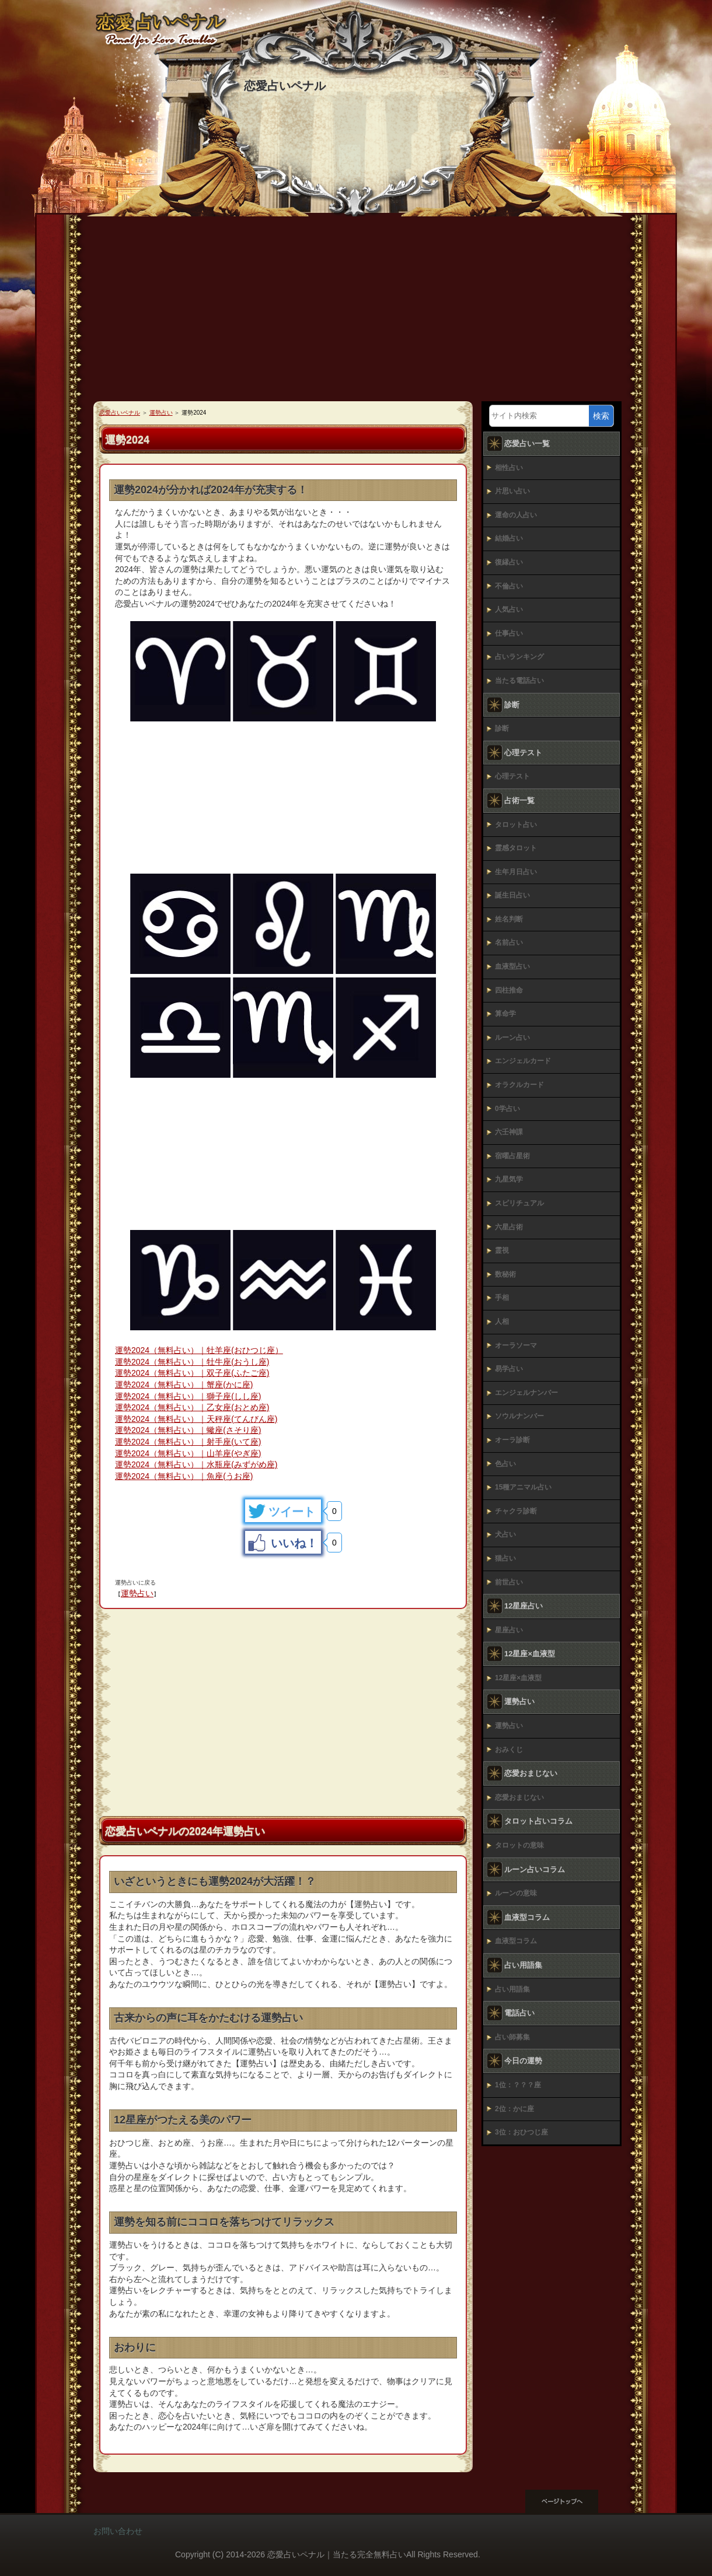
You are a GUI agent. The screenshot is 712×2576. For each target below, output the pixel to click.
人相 (502, 1321)
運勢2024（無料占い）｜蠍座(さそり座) (188, 1430)
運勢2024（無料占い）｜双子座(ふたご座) (192, 1373)
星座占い (509, 1630)
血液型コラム (516, 1941)
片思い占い (512, 491)
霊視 (502, 1250)
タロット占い (516, 825)
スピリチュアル (519, 1203)
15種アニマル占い (523, 1487)
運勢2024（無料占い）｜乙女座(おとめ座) (192, 1407)
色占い (505, 1464)
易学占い (509, 1369)
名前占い (509, 942)
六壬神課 (509, 1132)
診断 (502, 728)
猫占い (505, 1558)
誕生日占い (512, 895)
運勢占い (137, 1593)
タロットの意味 (519, 1845)
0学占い (507, 1109)
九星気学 (509, 1179)
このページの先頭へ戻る (572, 2501)
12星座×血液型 (518, 1678)
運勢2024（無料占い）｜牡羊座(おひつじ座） (199, 1350)
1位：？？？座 (518, 2085)
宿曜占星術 (512, 1156)
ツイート (291, 1511)
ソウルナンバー (519, 1416)
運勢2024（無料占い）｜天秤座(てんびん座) (196, 1419)
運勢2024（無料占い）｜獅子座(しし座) (188, 1396)
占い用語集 (512, 1989)
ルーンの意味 (516, 1893)
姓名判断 (509, 919)
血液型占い (512, 966)
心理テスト (512, 776)
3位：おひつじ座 (521, 2132)
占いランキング (519, 657)
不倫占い (509, 586)
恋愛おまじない (519, 1797)
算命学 (505, 1014)
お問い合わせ (117, 2531)
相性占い (509, 468)
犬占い (505, 1534)
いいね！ (294, 1543)
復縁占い (509, 562)
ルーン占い (512, 1037)
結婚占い (509, 538)
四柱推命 (509, 990)
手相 (502, 1298)
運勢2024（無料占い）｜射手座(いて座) (188, 1441)
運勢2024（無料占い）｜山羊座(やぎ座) (188, 1453)
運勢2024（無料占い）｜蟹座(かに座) (184, 1384)
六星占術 (509, 1227)
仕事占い (509, 633)
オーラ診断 (512, 1440)
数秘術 (505, 1274)
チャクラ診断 (516, 1511)
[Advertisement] (356, 313)
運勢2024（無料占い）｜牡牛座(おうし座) (192, 1361)
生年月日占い (516, 872)
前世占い (509, 1582)
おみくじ (509, 1750)
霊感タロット (516, 848)
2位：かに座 (514, 2109)
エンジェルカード (523, 1061)
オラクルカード (519, 1085)
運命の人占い (516, 515)
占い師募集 (512, 2037)
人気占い (509, 609)
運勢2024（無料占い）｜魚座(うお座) (184, 1476)
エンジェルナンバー (526, 1393)
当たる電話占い (519, 681)
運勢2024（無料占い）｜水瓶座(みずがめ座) (196, 1464)
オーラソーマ (516, 1345)
